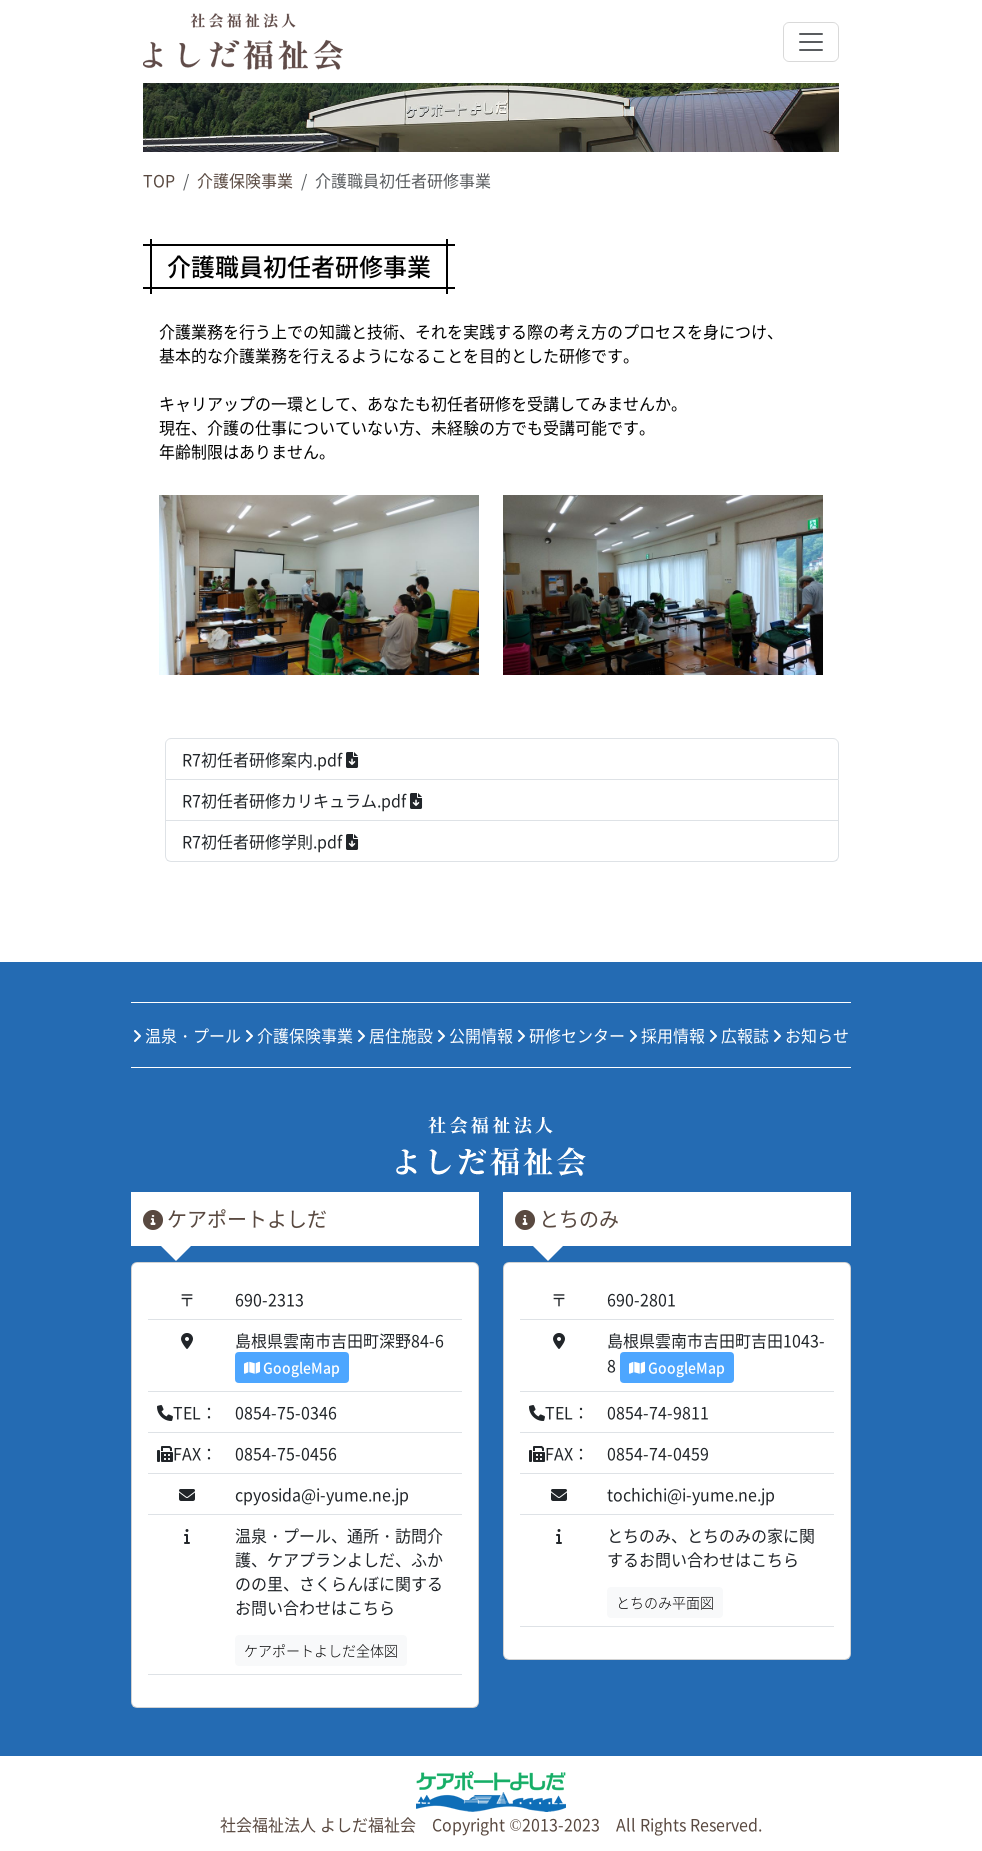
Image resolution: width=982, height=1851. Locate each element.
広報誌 (739, 1035)
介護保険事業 (245, 180)
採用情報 (667, 1035)
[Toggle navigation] (811, 42)
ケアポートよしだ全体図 (321, 1650)
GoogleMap (292, 1367)
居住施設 (395, 1035)
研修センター (571, 1035)
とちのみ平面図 (665, 1602)
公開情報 (475, 1035)
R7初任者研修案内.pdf (270, 759)
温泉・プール (187, 1035)
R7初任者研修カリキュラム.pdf (302, 800)
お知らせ (811, 1035)
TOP (159, 180)
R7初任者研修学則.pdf (270, 841)
